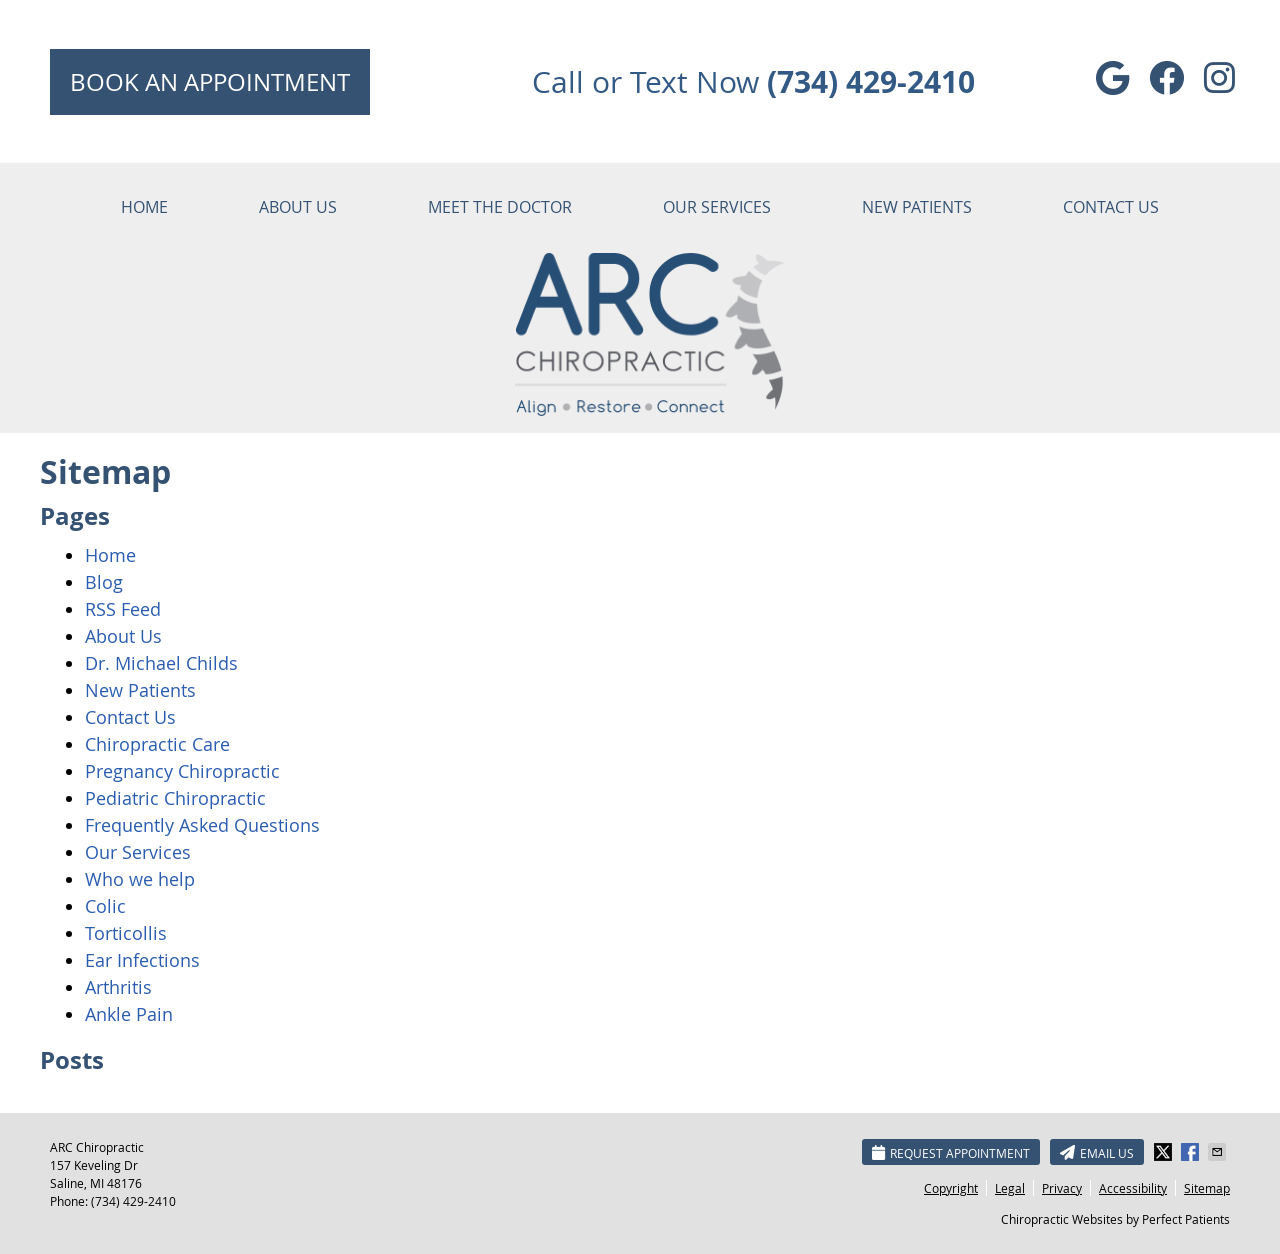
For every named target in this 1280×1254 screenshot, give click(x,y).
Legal (1010, 1188)
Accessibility (1133, 1188)
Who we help (140, 879)
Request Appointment (951, 1153)
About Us (298, 207)
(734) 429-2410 (133, 1201)
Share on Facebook (1192, 1152)
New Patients (917, 207)
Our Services (717, 207)
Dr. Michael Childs (161, 663)
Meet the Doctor (500, 207)
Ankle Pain (129, 1014)
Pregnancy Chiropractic (182, 771)
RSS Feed (123, 609)
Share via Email (1219, 1152)
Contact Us (1111, 207)
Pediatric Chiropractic (175, 798)
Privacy (1062, 1188)
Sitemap (1207, 1188)
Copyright (951, 1188)
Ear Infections (142, 960)
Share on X (1165, 1152)
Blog (104, 582)
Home (144, 207)
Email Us (1097, 1153)
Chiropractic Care (157, 744)
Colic (105, 906)
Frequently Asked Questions (202, 825)
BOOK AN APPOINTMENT (210, 82)
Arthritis (118, 987)
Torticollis (126, 933)
